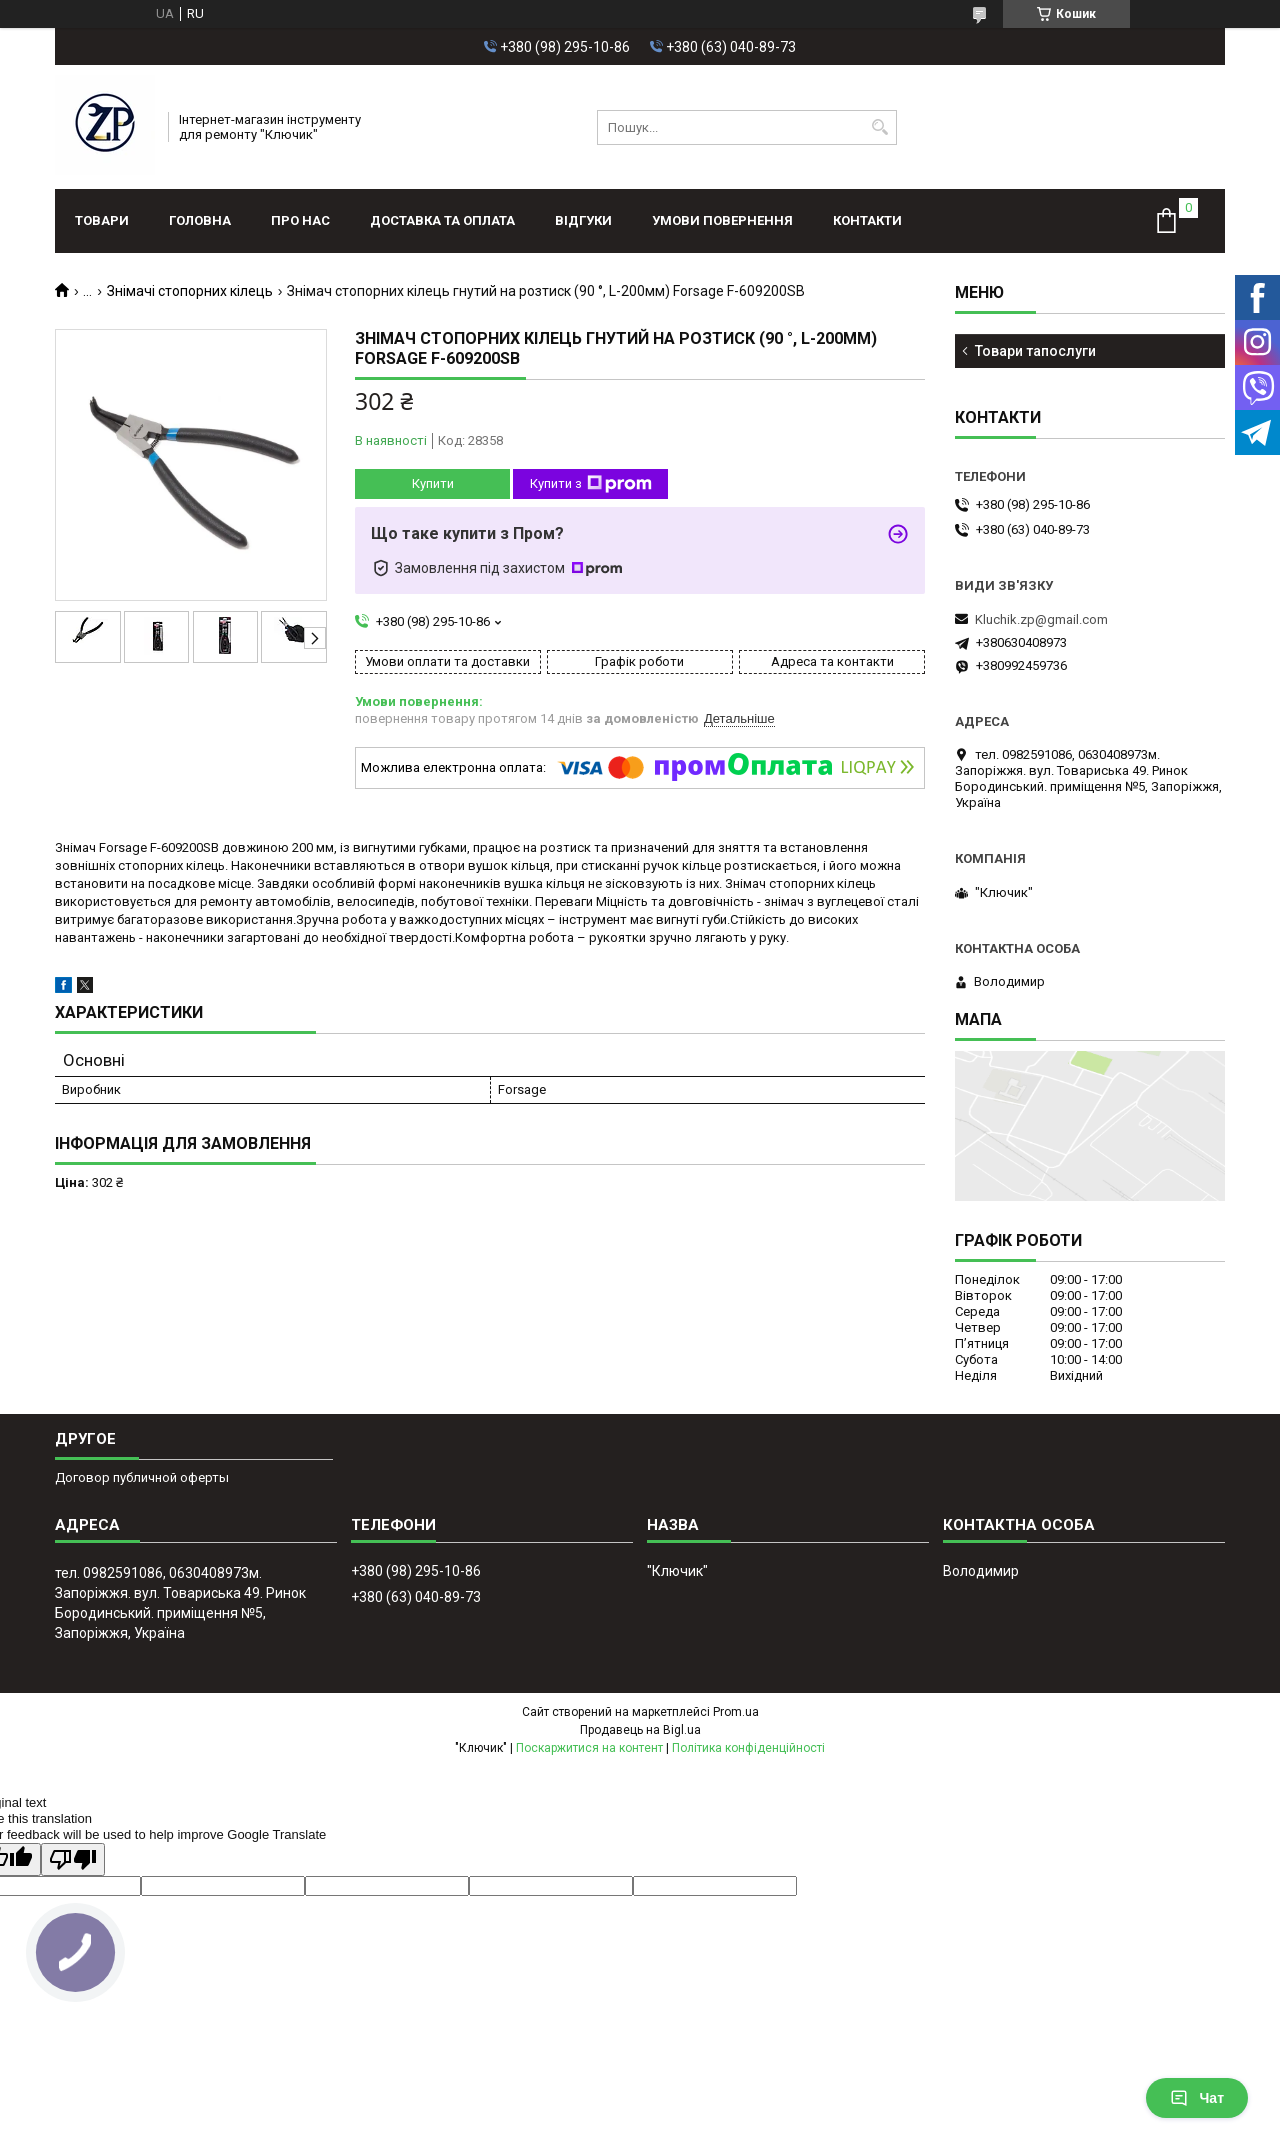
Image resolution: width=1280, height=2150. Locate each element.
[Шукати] (879, 127)
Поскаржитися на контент (589, 1748)
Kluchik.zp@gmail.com (1041, 619)
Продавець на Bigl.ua (640, 1730)
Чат (1197, 2098)
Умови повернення (722, 220)
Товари (102, 220)
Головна (200, 220)
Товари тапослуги (1035, 351)
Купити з (591, 484)
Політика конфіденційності (748, 1748)
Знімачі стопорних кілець (190, 291)
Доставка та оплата (442, 220)
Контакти (867, 220)
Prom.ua (736, 1712)
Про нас (300, 220)
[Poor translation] (73, 1859)
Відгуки (583, 220)
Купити (433, 483)
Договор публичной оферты (142, 1477)
